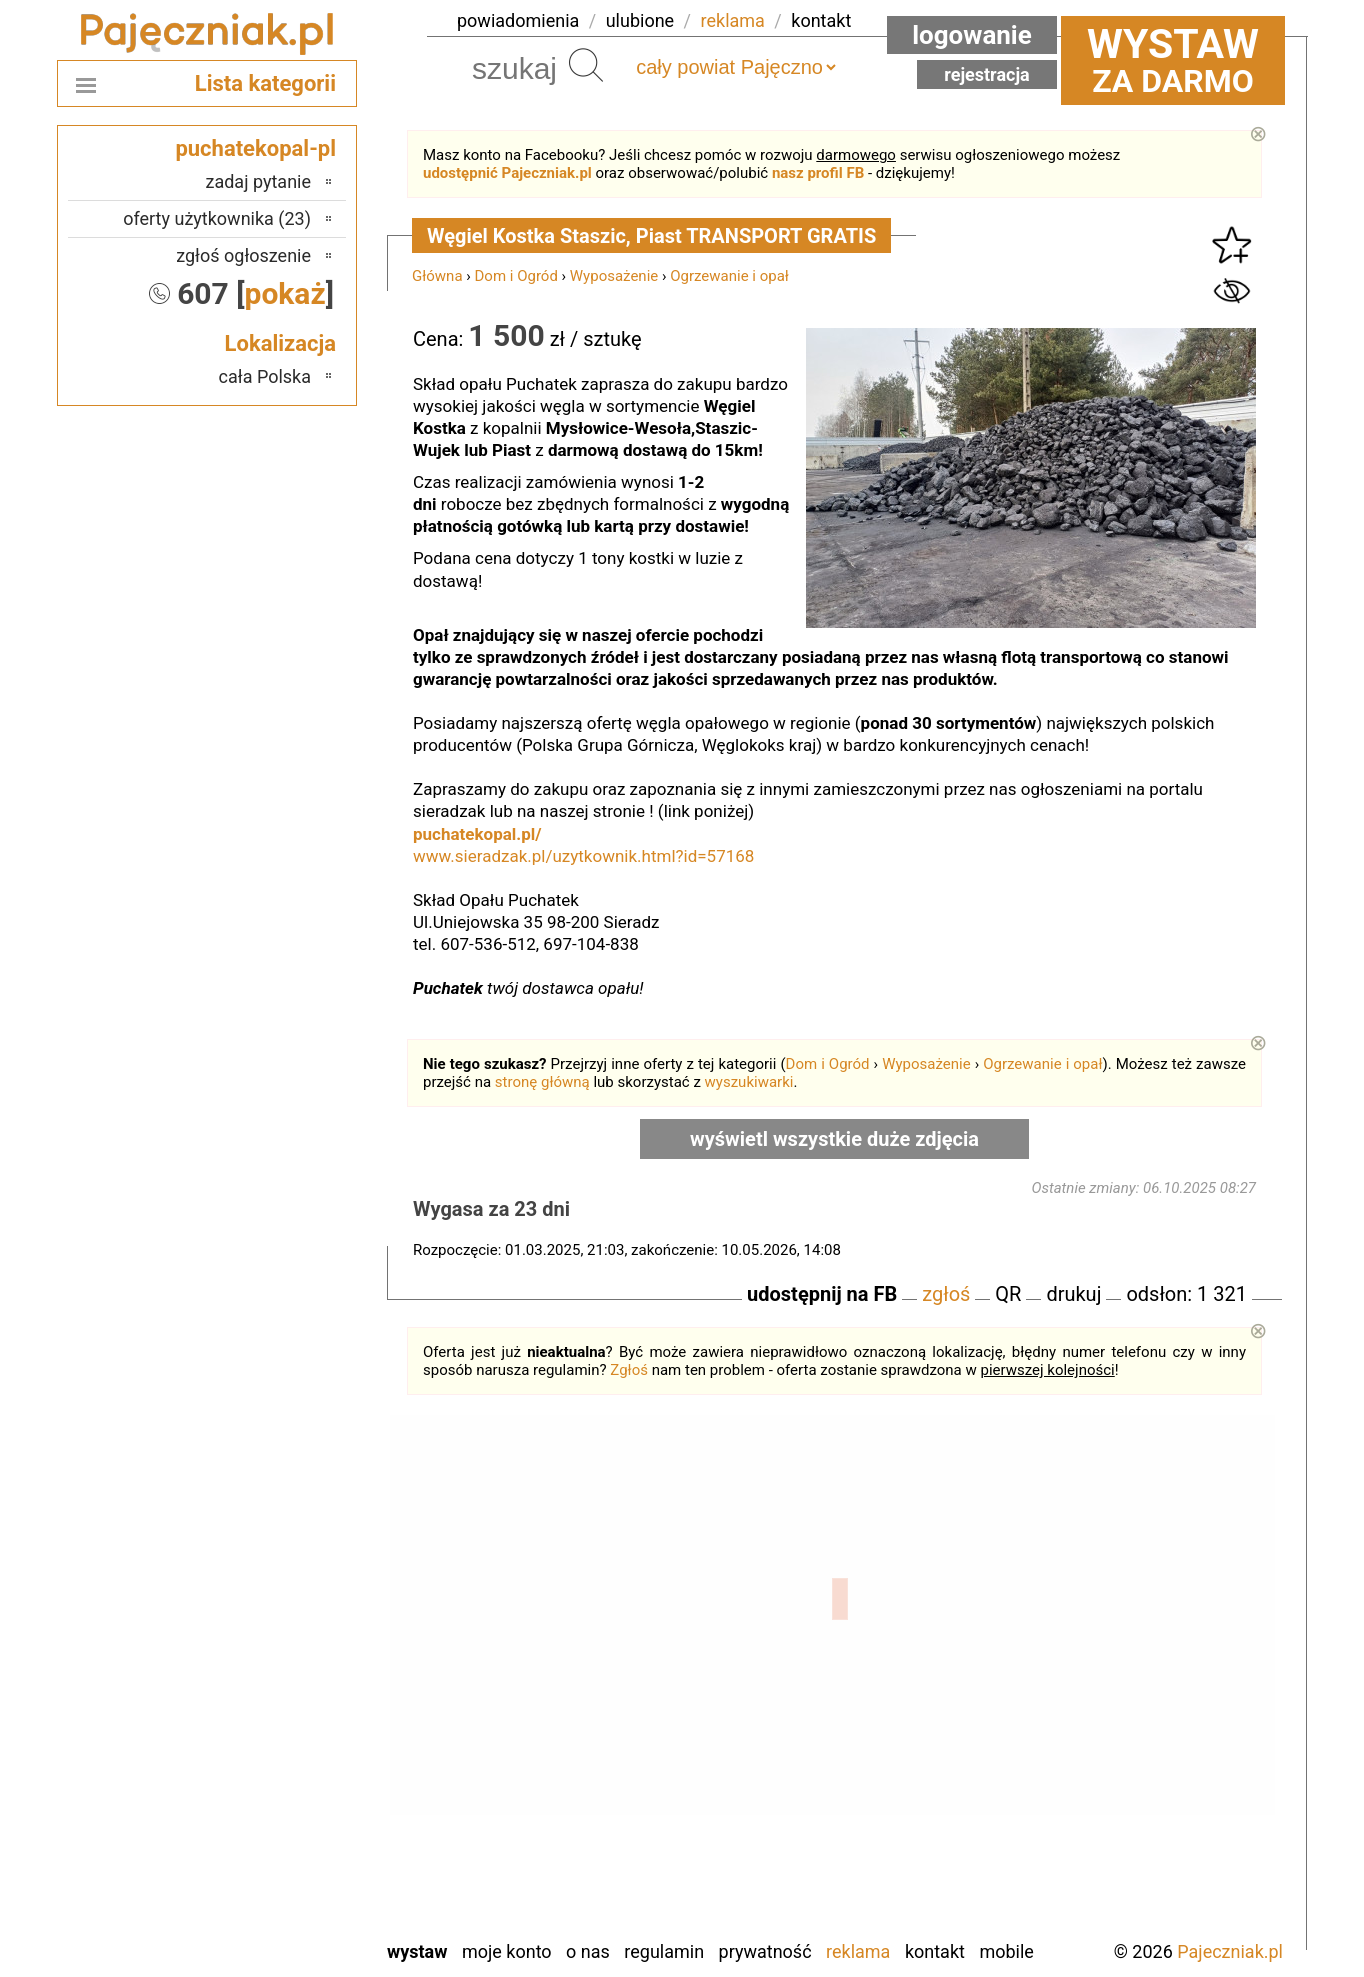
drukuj (1073, 1294)
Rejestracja (987, 74)
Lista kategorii (265, 83)
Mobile (1006, 1951)
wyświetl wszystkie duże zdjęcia (834, 1139)
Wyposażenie (614, 276)
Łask (293, 1625)
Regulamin (664, 1951)
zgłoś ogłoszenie (243, 255)
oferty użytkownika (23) (217, 218)
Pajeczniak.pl (1230, 1951)
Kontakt (935, 1951)
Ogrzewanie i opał (729, 276)
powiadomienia (518, 20)
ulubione (640, 20)
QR (1008, 1294)
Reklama (858, 1951)
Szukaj (586, 65)
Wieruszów (271, 1895)
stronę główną (542, 1082)
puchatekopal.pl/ (477, 834)
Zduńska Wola (259, 1922)
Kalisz (288, 1679)
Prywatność (765, 1951)
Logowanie (972, 35)
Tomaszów (271, 1814)
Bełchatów (272, 1598)
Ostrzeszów (268, 1706)
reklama (733, 20)
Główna (437, 276)
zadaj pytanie (258, 181)
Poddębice (272, 1760)
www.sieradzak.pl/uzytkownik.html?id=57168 (583, 856)
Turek (291, 1841)
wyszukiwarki (749, 1082)
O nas (588, 1951)
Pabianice (275, 1733)
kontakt (821, 20)
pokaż (285, 293)
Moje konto (507, 1951)
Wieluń (286, 1868)
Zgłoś (629, 1370)
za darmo (1173, 60)
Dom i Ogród (516, 276)
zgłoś (946, 1294)
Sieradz (283, 1787)
